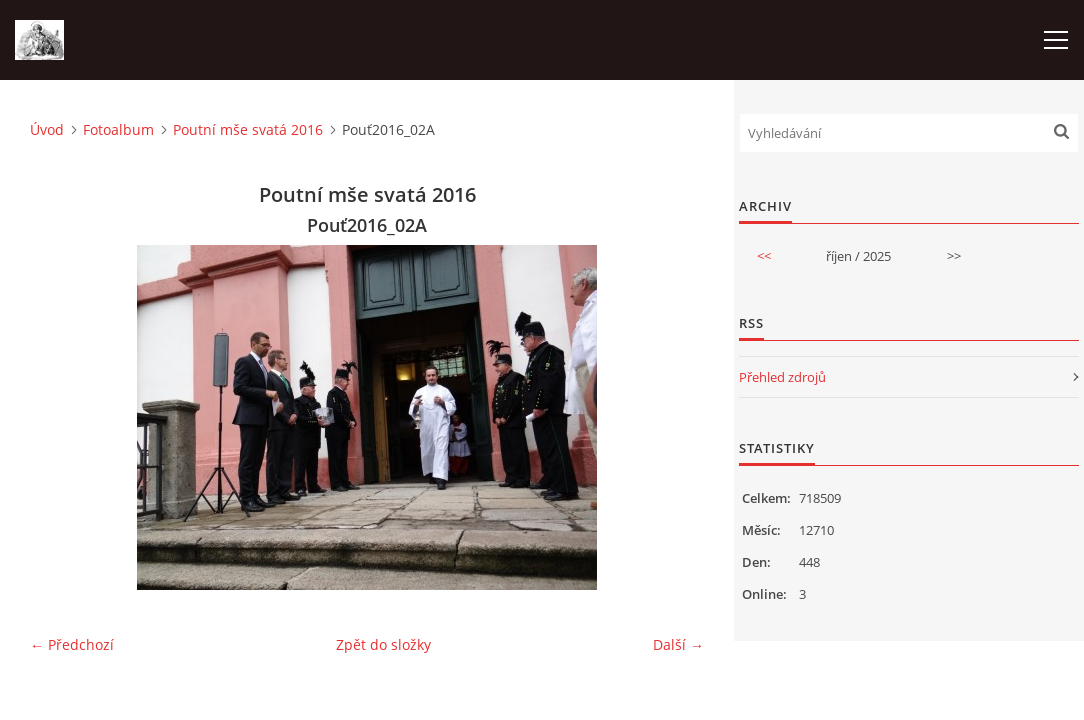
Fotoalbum (118, 129)
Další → (678, 644)
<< (764, 256)
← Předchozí (72, 644)
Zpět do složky (383, 644)
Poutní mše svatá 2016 (248, 129)
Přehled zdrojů (782, 377)
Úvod (47, 129)
